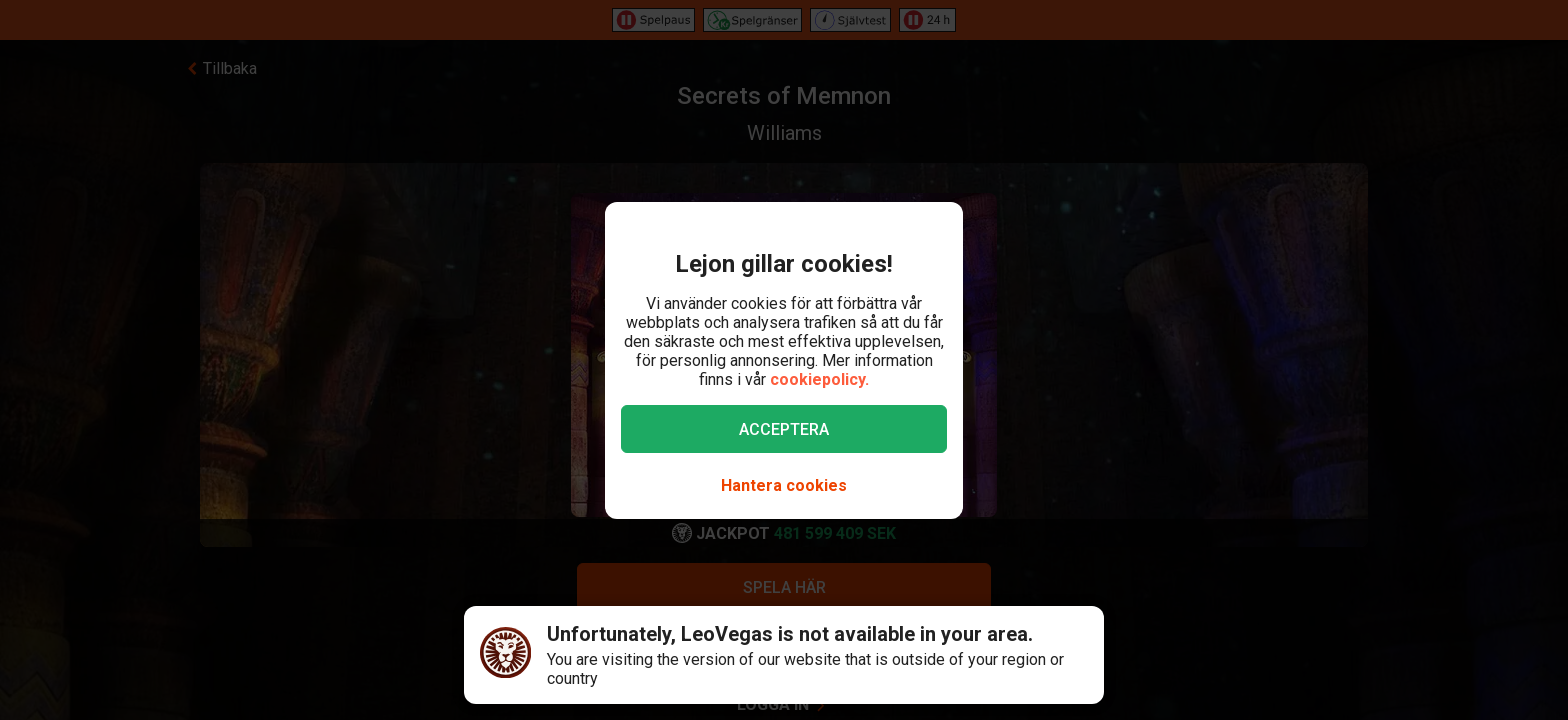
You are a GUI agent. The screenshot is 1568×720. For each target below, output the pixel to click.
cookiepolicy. (819, 379)
